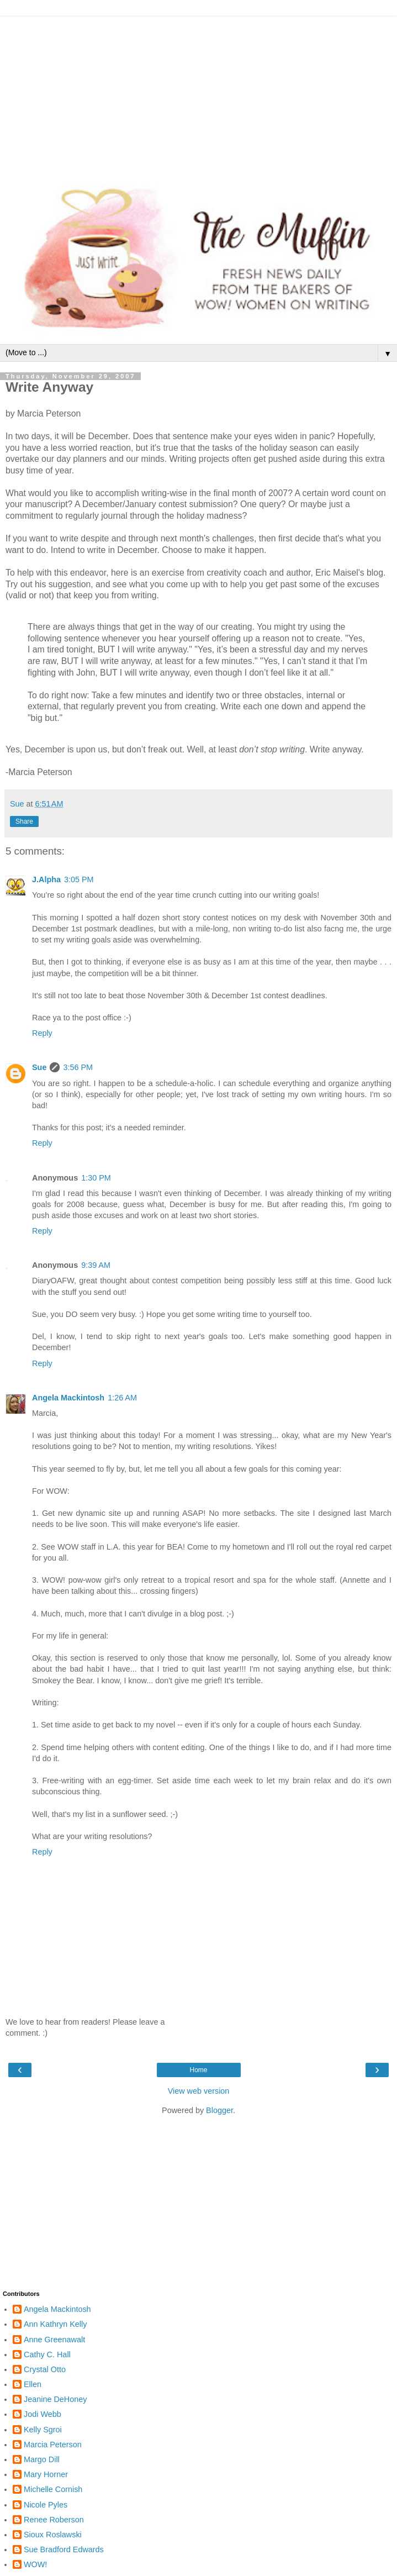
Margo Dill (42, 2459)
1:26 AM (122, 1397)
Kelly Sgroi (43, 2429)
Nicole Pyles (45, 2504)
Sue (39, 1067)
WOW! (35, 2564)
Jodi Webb (42, 2414)
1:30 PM (96, 1177)
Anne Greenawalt (54, 2339)
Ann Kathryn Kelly (55, 2324)
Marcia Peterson (53, 2444)
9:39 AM (95, 1265)
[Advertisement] (198, 94)
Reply (42, 1033)
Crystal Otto (45, 2369)
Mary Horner (46, 2474)
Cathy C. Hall (47, 2354)
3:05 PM (79, 879)
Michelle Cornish (53, 2489)
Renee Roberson (54, 2519)
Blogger (219, 2110)
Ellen (32, 2384)
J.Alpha (46, 879)
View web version (199, 2091)
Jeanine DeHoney (55, 2399)
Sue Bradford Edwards (64, 2549)
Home (198, 2070)
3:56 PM (78, 1067)
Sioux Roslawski (53, 2534)
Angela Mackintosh (68, 1397)
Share (24, 821)
